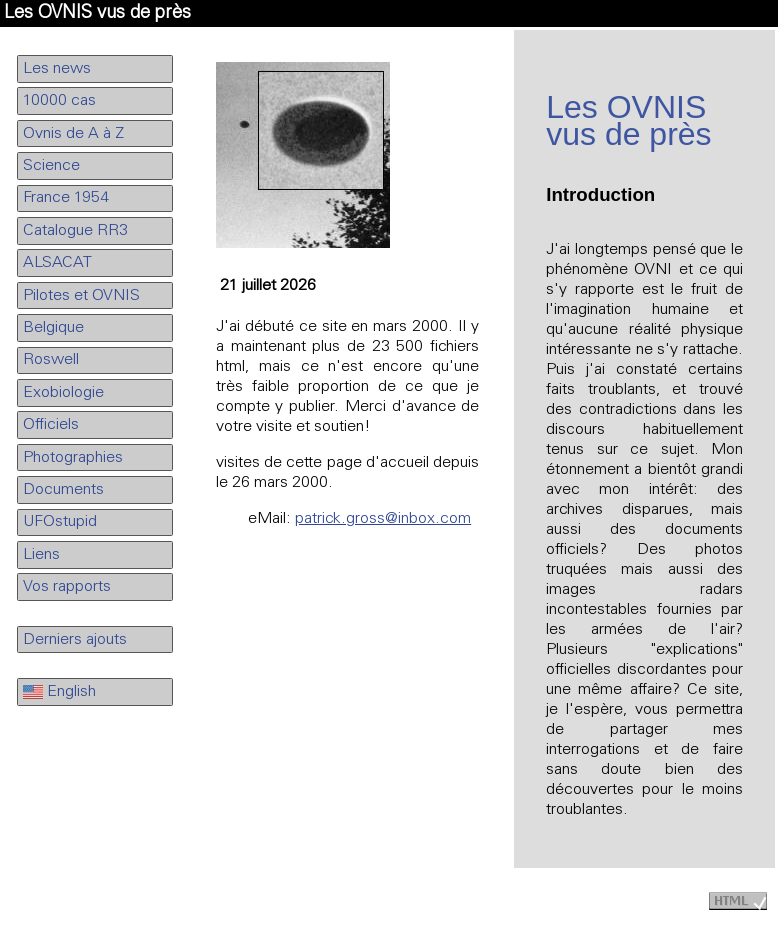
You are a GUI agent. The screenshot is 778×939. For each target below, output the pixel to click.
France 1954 (66, 198)
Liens (41, 555)
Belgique (53, 328)
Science (51, 166)
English (59, 692)
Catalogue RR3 (75, 231)
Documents (63, 490)
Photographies (73, 458)
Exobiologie (63, 393)
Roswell (51, 360)
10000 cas (59, 101)
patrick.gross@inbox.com (383, 519)
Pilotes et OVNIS (81, 296)
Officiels (51, 425)
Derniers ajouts (75, 640)
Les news (57, 69)
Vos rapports (67, 587)
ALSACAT (57, 263)
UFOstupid (60, 522)
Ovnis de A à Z (73, 134)
